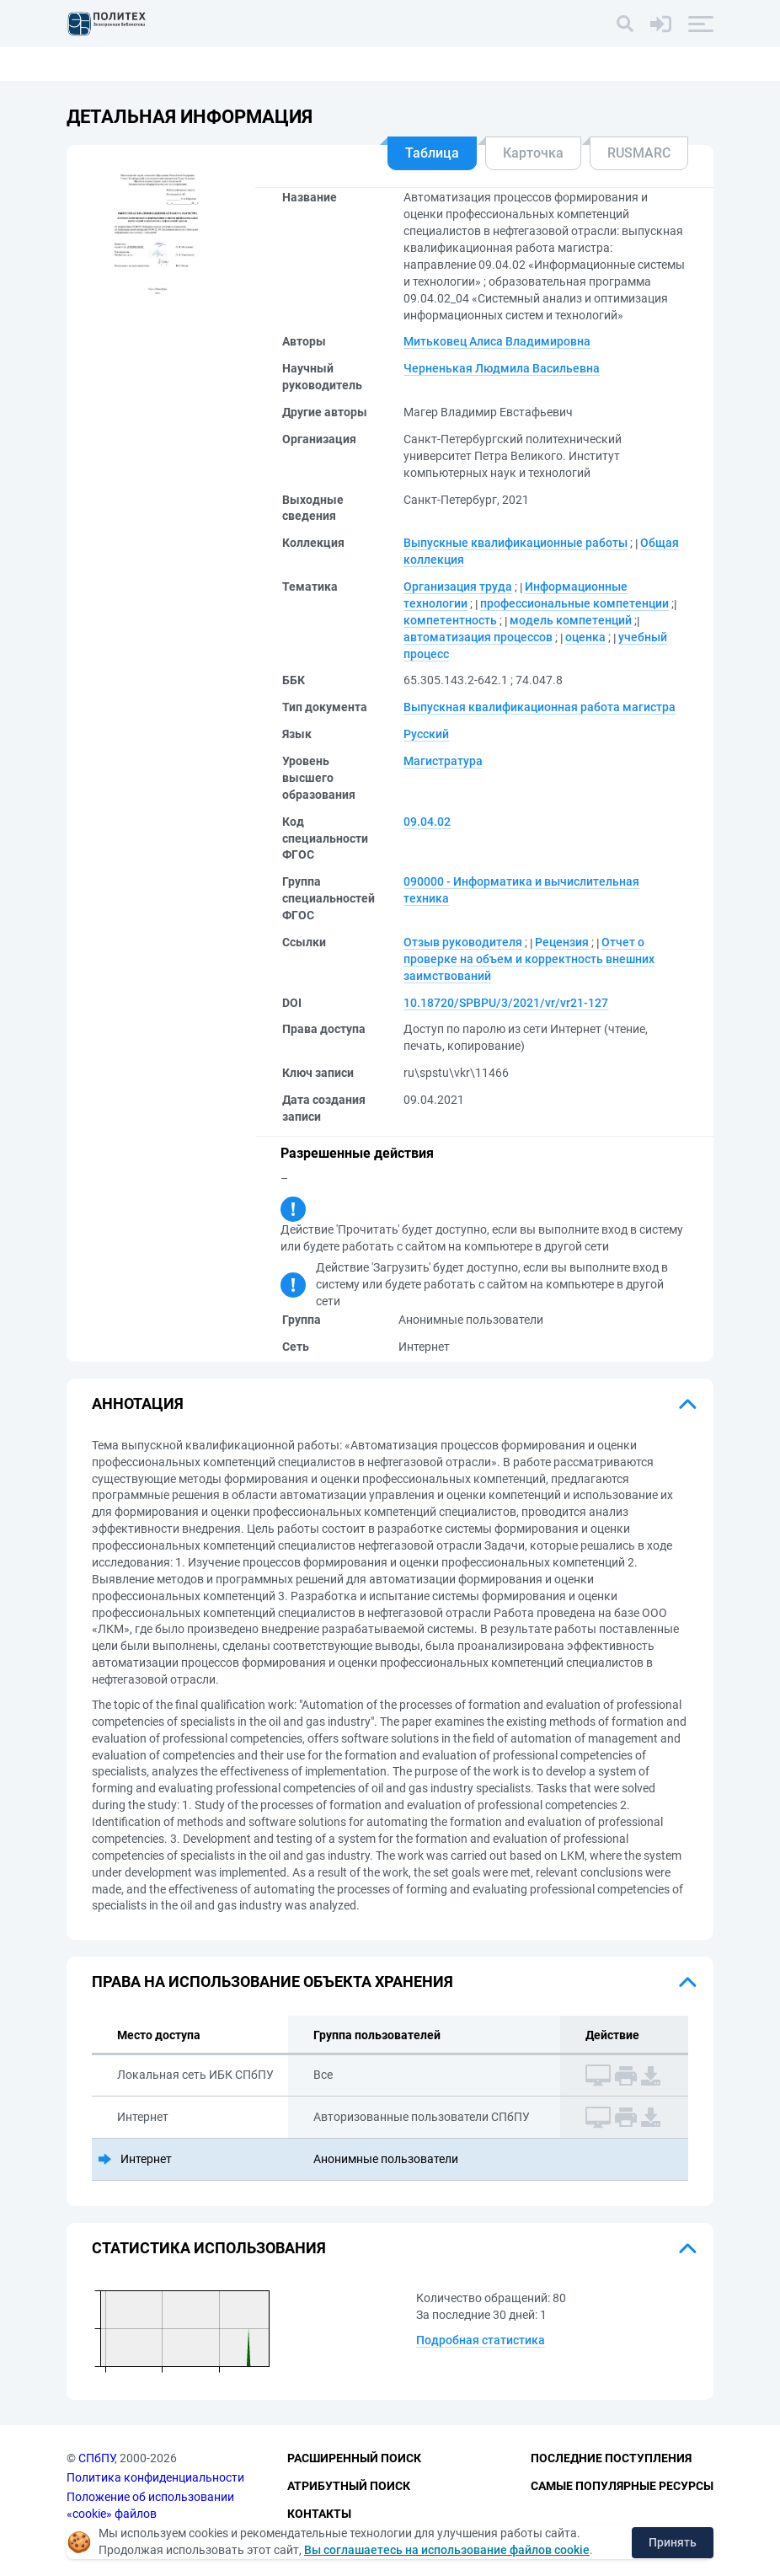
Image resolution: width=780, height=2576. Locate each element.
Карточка (533, 153)
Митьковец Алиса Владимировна (496, 341)
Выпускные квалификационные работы (515, 542)
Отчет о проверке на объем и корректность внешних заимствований (528, 959)
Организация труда (457, 586)
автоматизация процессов (478, 637)
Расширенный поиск (354, 2459)
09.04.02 (427, 821)
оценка (585, 637)
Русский (426, 734)
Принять (673, 2542)
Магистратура (443, 761)
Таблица (432, 153)
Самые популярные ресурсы (622, 2486)
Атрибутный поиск (348, 2486)
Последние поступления (611, 2459)
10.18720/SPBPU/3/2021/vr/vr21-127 (505, 1003)
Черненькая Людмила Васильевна (501, 368)
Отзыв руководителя (462, 942)
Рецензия (562, 942)
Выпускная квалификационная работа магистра (539, 707)
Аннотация (138, 1403)
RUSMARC (638, 153)
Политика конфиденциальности (155, 2477)
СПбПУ (96, 2459)
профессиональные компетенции (574, 603)
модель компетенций (571, 620)
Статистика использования (209, 2248)
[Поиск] (625, 23)
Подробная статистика (480, 2340)
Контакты (319, 2513)
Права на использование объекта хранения (272, 1981)
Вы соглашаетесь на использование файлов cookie (447, 2550)
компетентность (450, 620)
